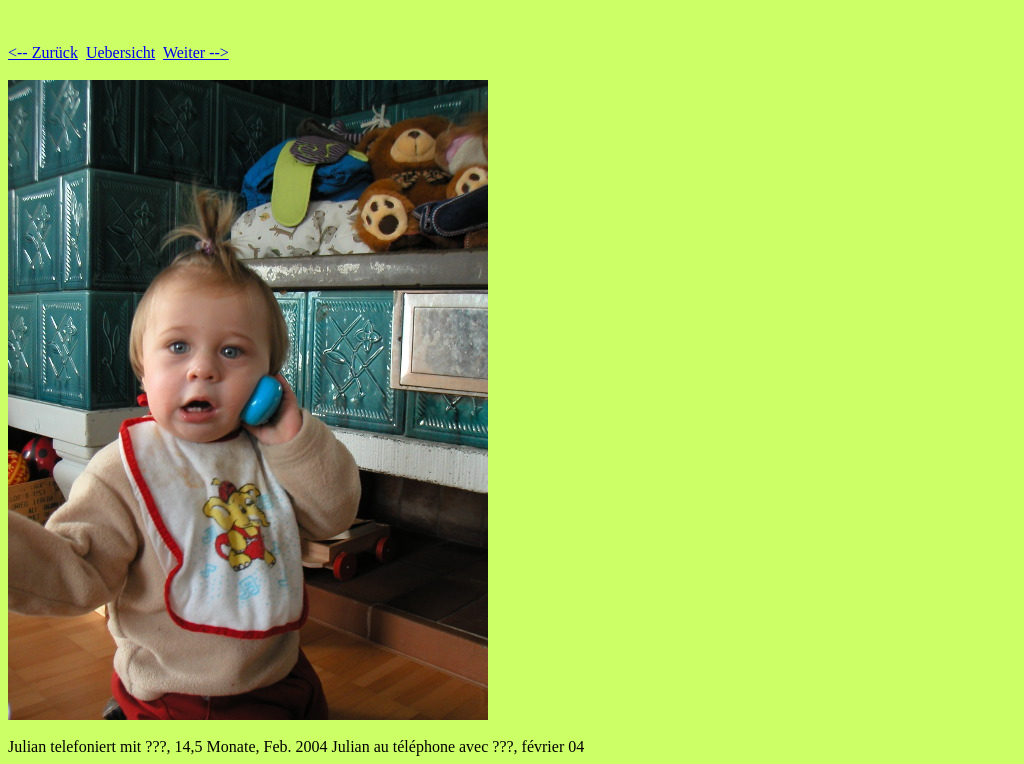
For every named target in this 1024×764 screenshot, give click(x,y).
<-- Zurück (43, 52)
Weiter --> (196, 52)
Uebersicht (120, 52)
